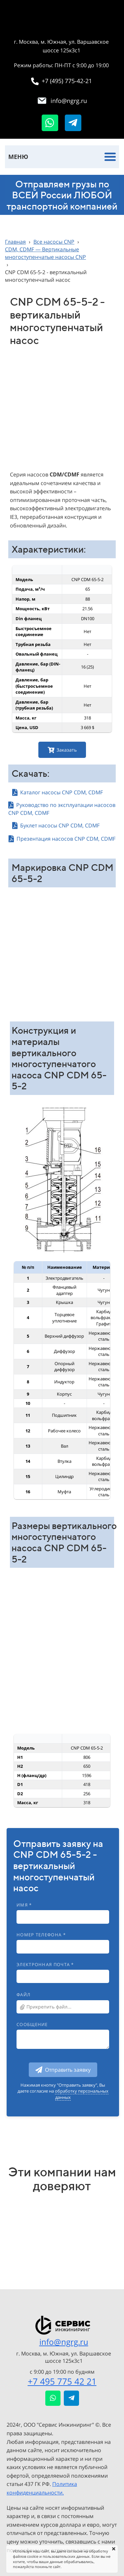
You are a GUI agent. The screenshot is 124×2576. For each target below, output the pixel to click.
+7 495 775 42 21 (62, 2381)
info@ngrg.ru (63, 2341)
